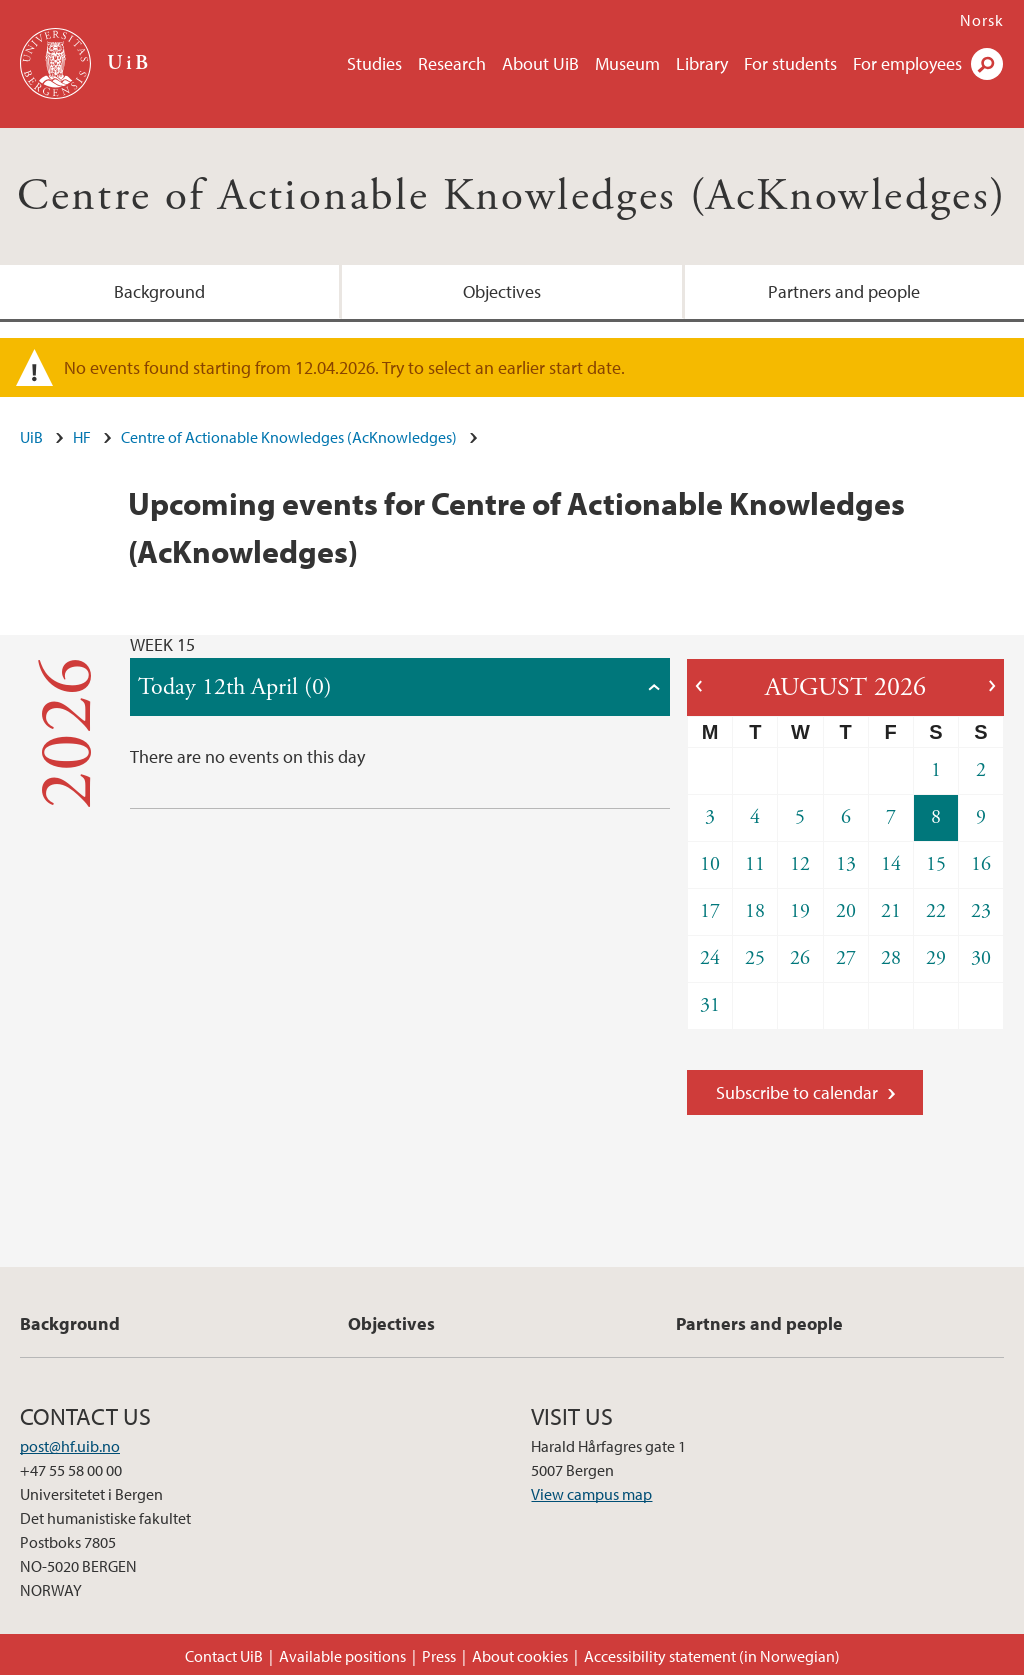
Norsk (982, 20)
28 (891, 958)
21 (891, 911)
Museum (627, 63)
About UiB (540, 63)
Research (452, 63)
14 (891, 864)
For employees (907, 63)
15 (936, 864)
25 (755, 958)
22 (936, 911)
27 (846, 958)
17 (710, 911)
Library (702, 63)
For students (790, 63)
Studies (374, 63)
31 (710, 1005)
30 (981, 958)
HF (82, 437)
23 (981, 911)
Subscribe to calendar (797, 1092)
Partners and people (844, 291)
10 (710, 864)
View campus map (591, 1494)
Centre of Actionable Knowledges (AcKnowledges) (511, 196)
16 (981, 864)
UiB (31, 437)
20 (846, 911)
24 (710, 958)
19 (800, 911)
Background (159, 291)
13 (846, 864)
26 (800, 958)
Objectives (502, 291)
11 (755, 864)
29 (936, 958)
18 (755, 911)
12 (800, 864)
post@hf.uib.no (70, 1446)
